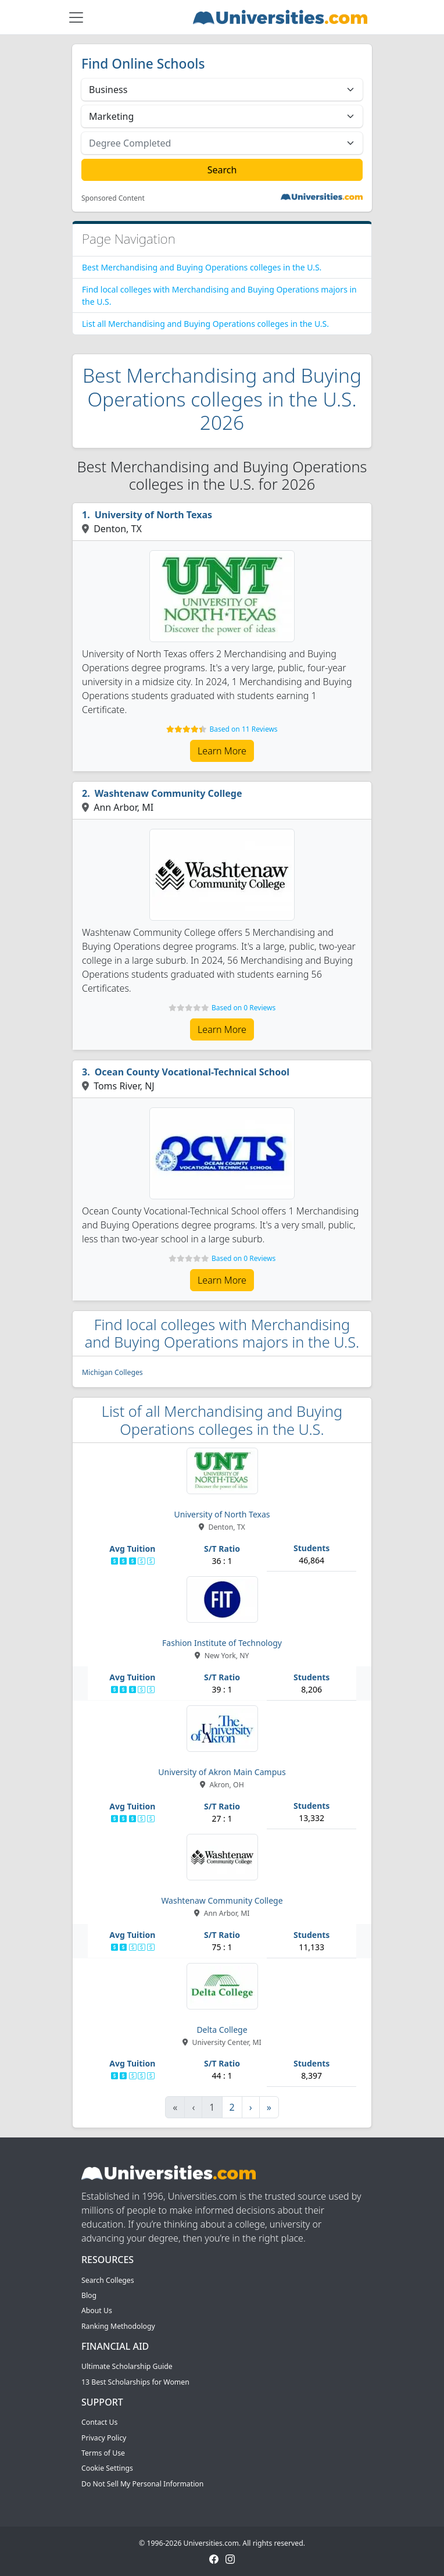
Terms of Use (103, 2453)
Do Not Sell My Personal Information (142, 2484)
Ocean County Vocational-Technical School (192, 1072)
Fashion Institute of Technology (222, 1642)
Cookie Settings (107, 2468)
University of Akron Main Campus (221, 1771)
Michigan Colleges (112, 1372)
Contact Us (99, 2422)
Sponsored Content (113, 198)
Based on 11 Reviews (244, 729)
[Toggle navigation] (76, 17)
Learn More (222, 750)
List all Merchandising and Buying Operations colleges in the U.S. (205, 323)
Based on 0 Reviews (243, 1008)
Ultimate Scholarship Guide (127, 2366)
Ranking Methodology (118, 2326)
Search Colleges (107, 2280)
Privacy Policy (103, 2438)
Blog (88, 2295)
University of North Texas (153, 514)
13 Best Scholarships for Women (135, 2382)
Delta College (221, 2029)
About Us (96, 2310)
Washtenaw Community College (168, 793)
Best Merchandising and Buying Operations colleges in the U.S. (201, 267)
